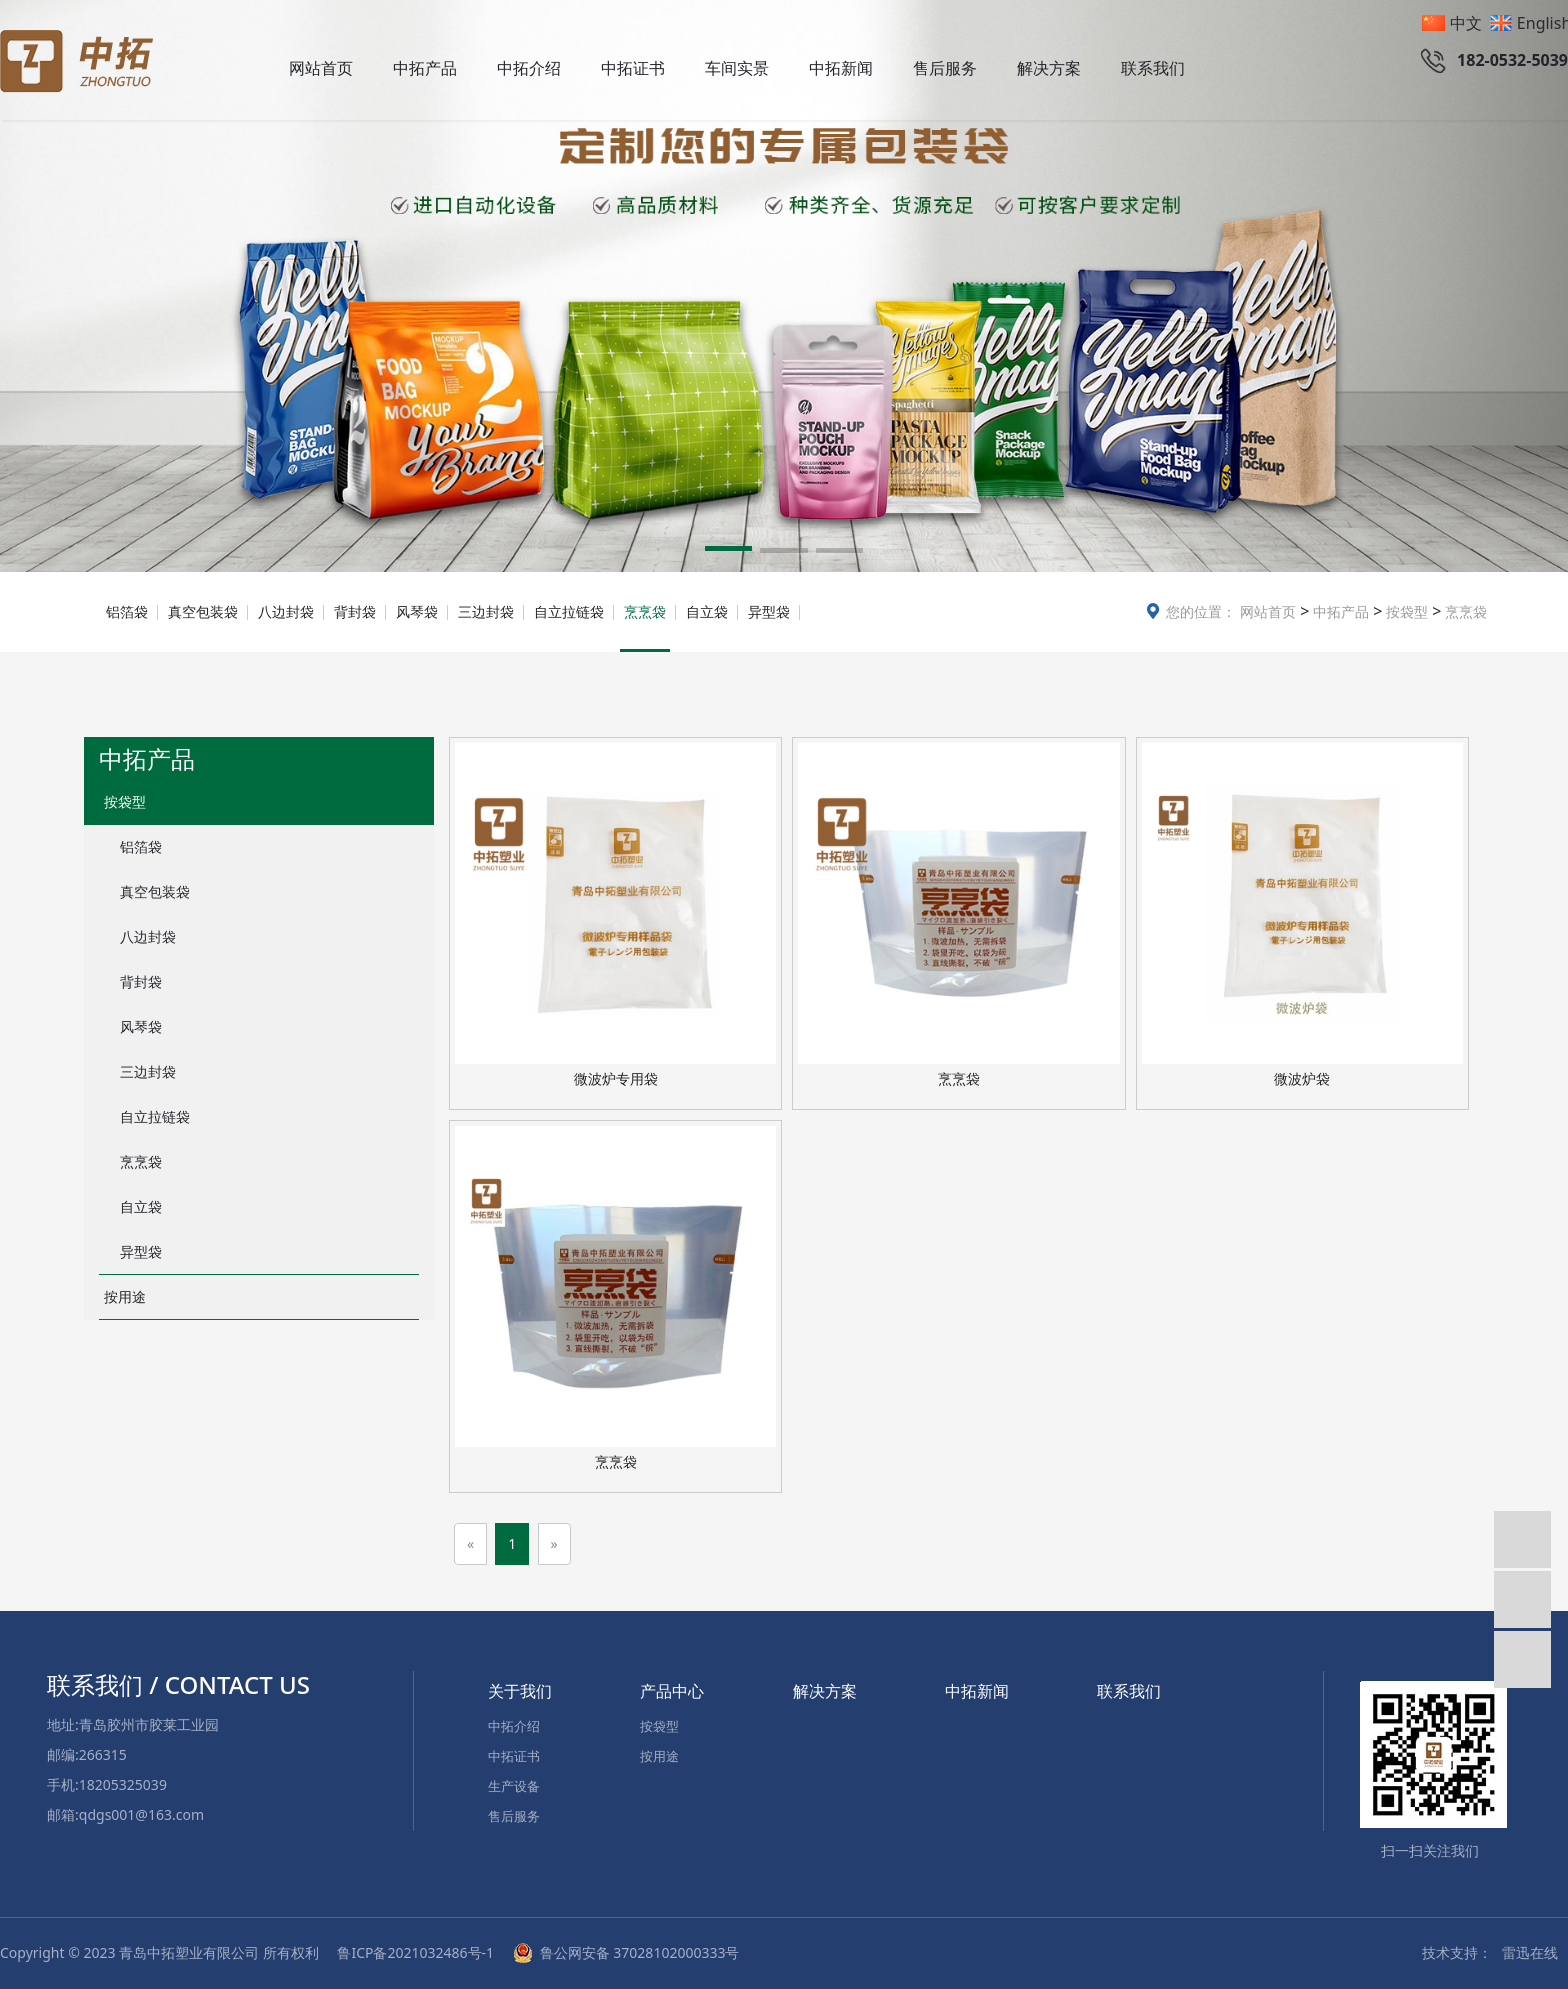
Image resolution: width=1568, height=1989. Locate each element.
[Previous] (470, 1544)
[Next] (554, 1544)
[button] (728, 552)
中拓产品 (425, 68)
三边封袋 (486, 611)
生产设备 (514, 1786)
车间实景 (737, 68)
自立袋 (707, 611)
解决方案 (1049, 68)
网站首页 (321, 68)
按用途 (125, 1296)
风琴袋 (417, 611)
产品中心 (672, 1691)
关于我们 (520, 1691)
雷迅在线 (1530, 1952)
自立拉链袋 (569, 611)
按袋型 (1405, 611)
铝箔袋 (127, 611)
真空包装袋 (203, 611)
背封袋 (355, 611)
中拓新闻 (841, 68)
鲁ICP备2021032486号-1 (417, 1952)
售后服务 (945, 68)
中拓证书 (633, 68)
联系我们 (1153, 68)
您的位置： (1201, 611)
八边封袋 (286, 611)
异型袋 (769, 611)
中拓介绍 (529, 68)
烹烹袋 (1464, 611)
